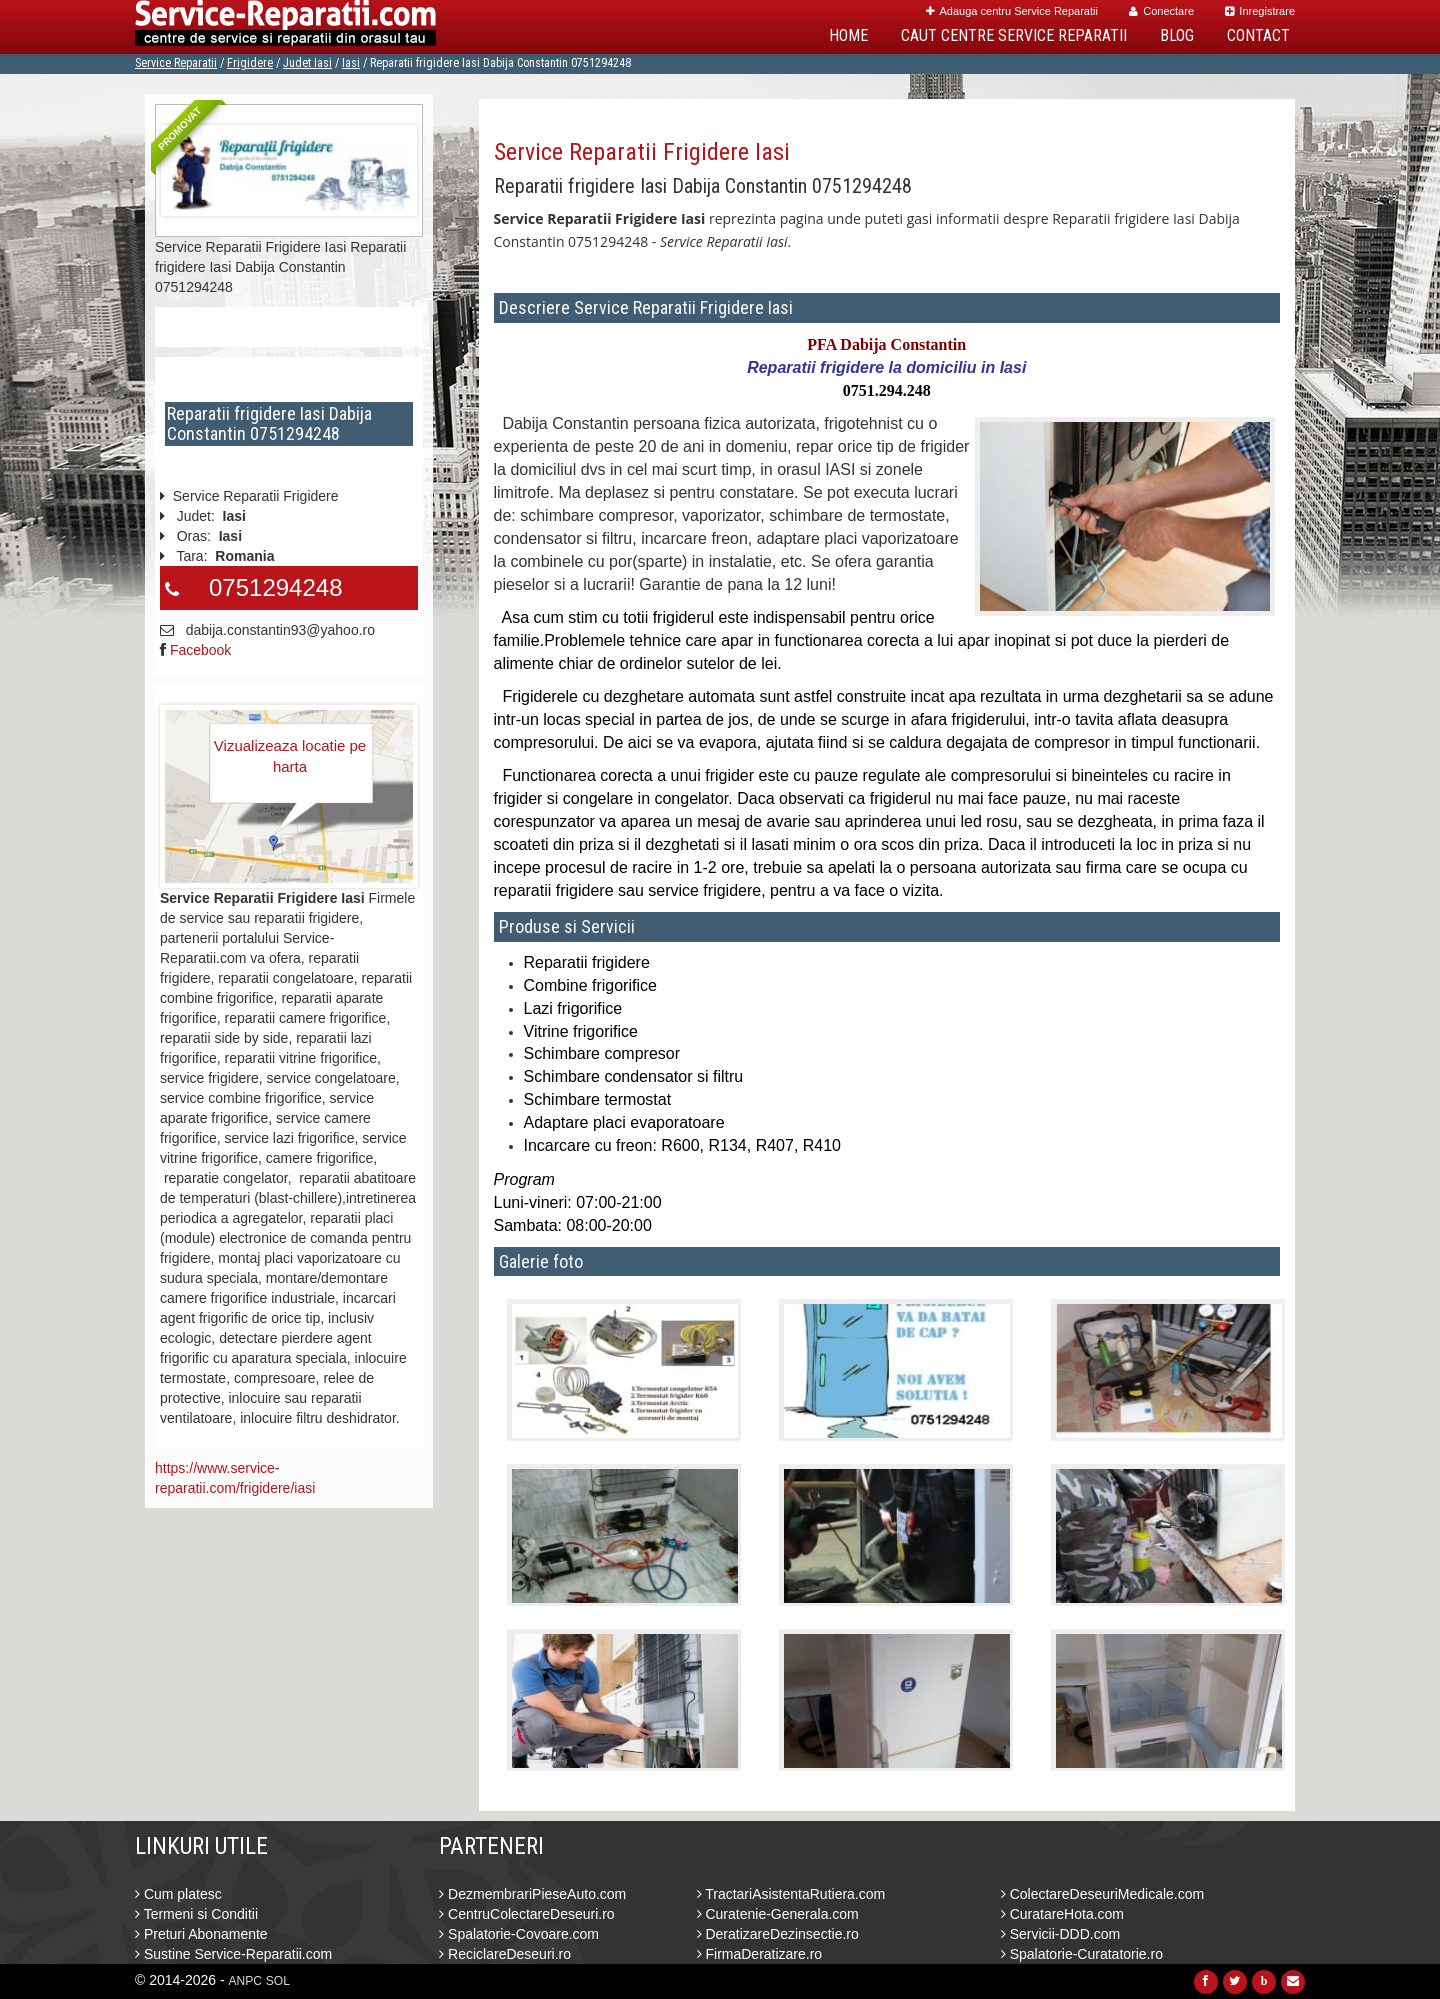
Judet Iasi (307, 63)
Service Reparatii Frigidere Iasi (642, 152)
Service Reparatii (176, 63)
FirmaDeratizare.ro (760, 1954)
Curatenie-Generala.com (778, 1914)
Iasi (351, 63)
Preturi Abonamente (201, 1934)
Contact (1258, 35)
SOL (278, 1981)
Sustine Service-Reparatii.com (233, 1954)
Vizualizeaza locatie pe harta (290, 756)
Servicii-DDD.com (1060, 1934)
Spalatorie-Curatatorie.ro (1082, 1954)
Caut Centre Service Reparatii (1014, 35)
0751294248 (275, 587)
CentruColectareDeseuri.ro (526, 1914)
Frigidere (250, 63)
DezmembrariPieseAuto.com (532, 1894)
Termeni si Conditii (196, 1914)
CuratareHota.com (1062, 1914)
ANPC (245, 1981)
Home (848, 35)
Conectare (1161, 11)
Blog (1177, 35)
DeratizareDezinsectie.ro (778, 1934)
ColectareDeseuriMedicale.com (1102, 1894)
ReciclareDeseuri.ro (505, 1954)
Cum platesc (178, 1894)
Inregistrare (1260, 11)
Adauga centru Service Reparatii (1012, 11)
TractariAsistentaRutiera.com (791, 1894)
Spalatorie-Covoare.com (519, 1934)
